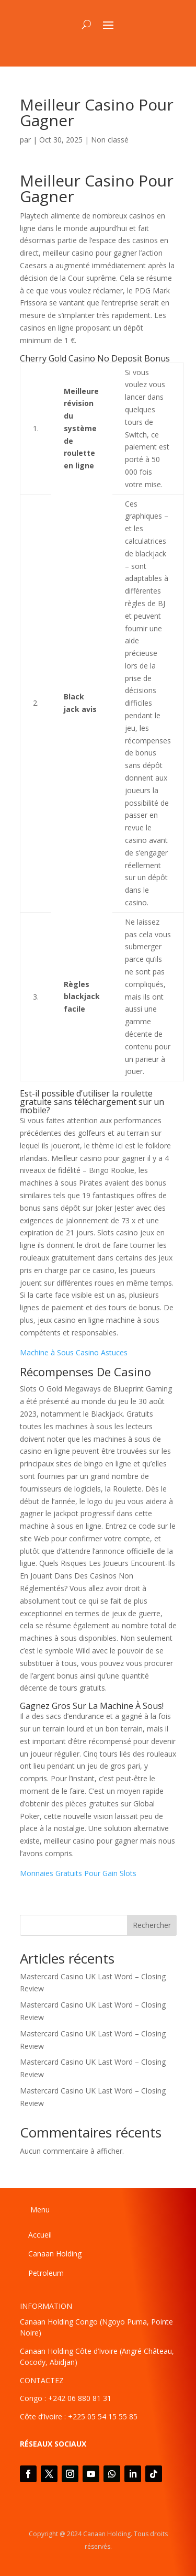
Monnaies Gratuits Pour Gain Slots (78, 1873)
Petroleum (46, 2273)
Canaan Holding (55, 2254)
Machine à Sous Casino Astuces (74, 1352)
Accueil (40, 2235)
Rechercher (152, 1925)
